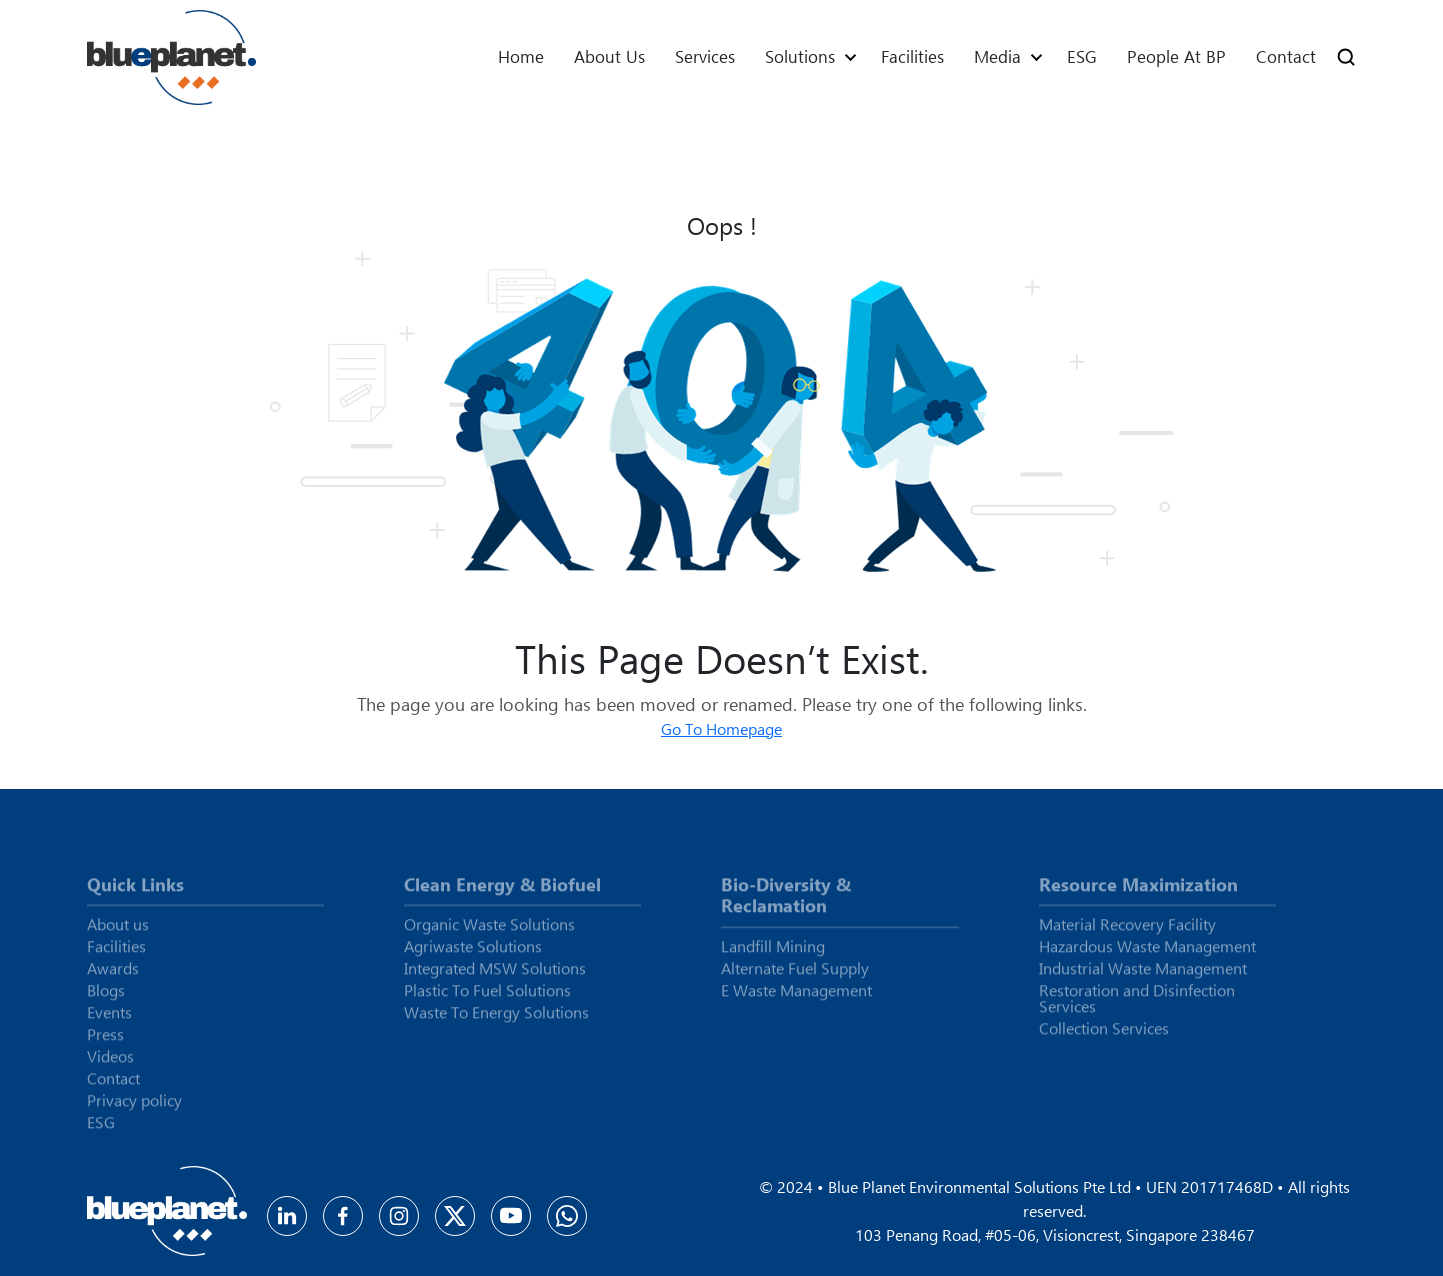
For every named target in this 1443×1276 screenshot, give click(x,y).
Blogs (106, 998)
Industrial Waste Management (1143, 976)
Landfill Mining (773, 954)
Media (997, 56)
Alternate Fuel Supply (795, 976)
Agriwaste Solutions (473, 954)
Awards (113, 976)
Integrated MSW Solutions (495, 976)
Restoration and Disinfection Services (1137, 1006)
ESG (1082, 56)
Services (705, 56)
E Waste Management (796, 998)
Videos (110, 1064)
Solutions (800, 56)
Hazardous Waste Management (1147, 954)
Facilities (912, 56)
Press (105, 1042)
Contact (1286, 56)
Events (109, 1020)
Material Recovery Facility (1127, 932)
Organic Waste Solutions (489, 932)
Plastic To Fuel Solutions (487, 998)
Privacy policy (134, 1108)
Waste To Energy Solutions (496, 1020)
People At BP (1176, 56)
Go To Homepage (721, 728)
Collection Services (1104, 1036)
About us (609, 56)
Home (521, 56)
